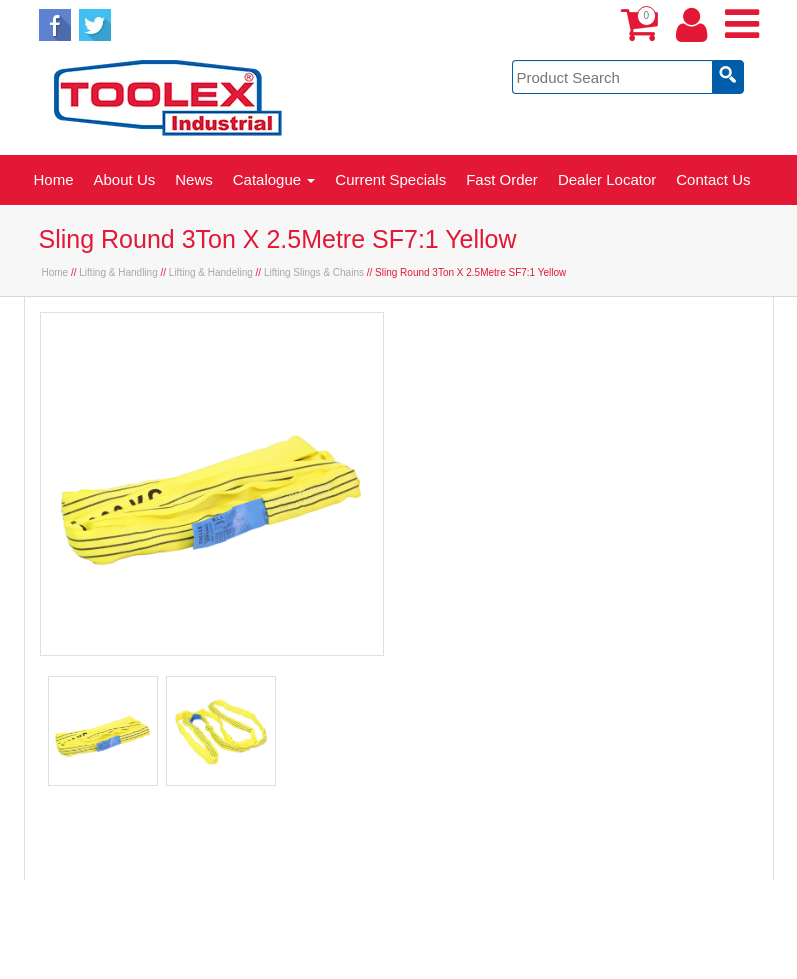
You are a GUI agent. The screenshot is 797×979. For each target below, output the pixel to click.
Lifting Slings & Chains (314, 272)
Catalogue (274, 179)
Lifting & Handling (118, 272)
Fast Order (502, 179)
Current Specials (390, 179)
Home (54, 179)
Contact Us (713, 179)
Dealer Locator (607, 179)
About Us (125, 179)
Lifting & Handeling (211, 272)
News (194, 179)
